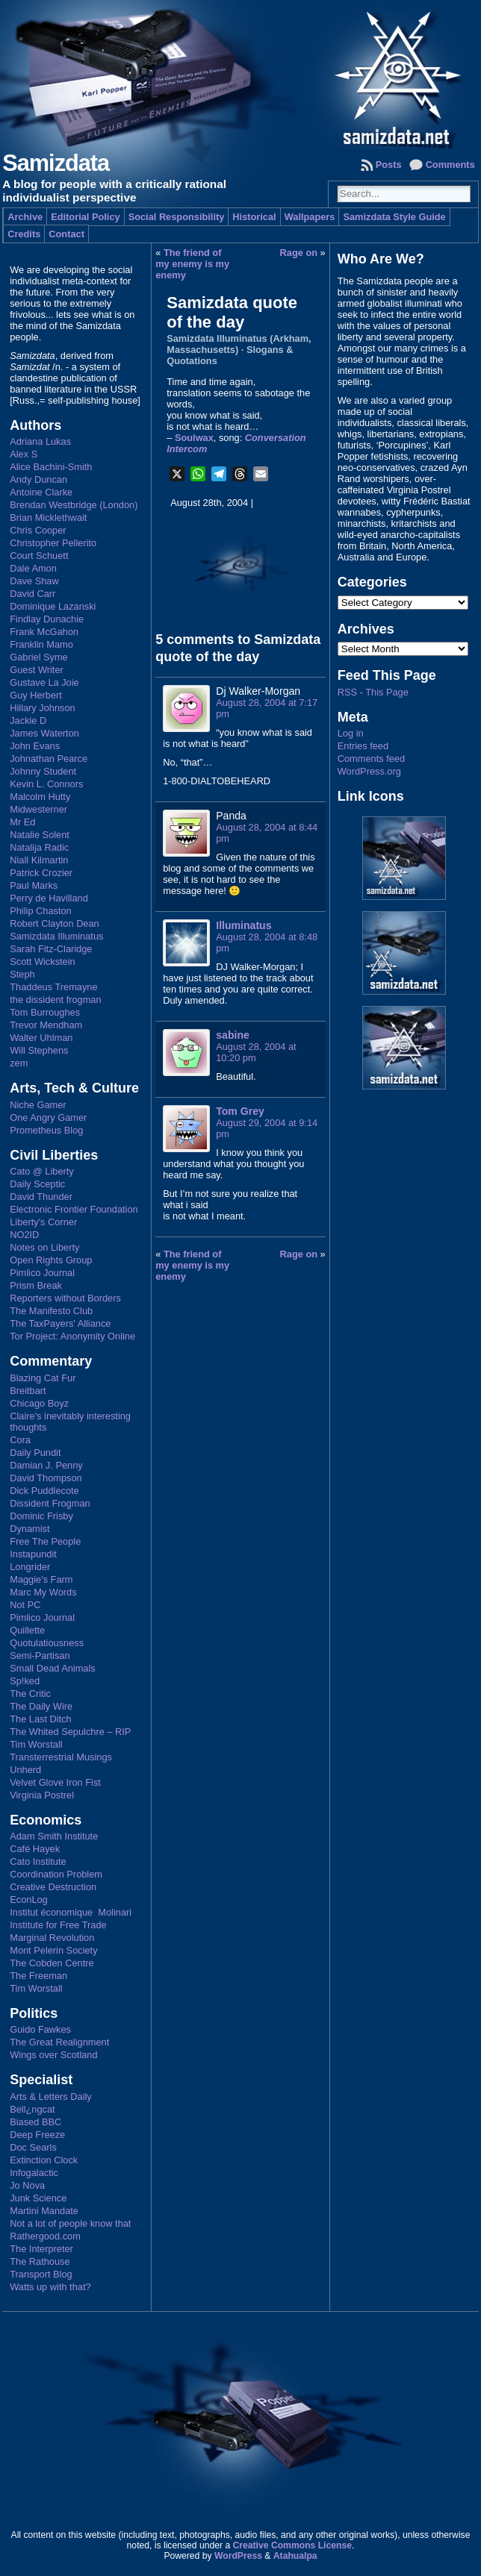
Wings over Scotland (53, 2054)
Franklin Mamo (41, 644)
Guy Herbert (36, 695)
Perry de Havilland (49, 898)
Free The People (45, 1541)
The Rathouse (39, 2261)
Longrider (30, 1566)
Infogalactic (34, 2172)
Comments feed (371, 758)
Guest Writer (36, 669)
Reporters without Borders (65, 1298)
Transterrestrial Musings (61, 1757)
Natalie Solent (39, 834)
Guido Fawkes (40, 2029)
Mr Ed (22, 822)
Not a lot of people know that (70, 2223)
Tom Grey (240, 1111)
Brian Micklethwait (48, 517)
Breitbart (28, 1390)
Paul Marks (34, 885)
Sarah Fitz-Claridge (51, 948)
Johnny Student (43, 771)
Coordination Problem (56, 1874)
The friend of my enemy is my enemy (192, 264)
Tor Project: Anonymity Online (72, 1336)
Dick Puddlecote (44, 1490)
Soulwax (194, 437)
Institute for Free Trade (58, 1925)
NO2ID (24, 1234)
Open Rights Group (51, 1260)
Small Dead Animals (53, 1668)
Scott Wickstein (42, 961)
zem (19, 1063)
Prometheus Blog (46, 1130)
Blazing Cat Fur (42, 1378)
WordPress (238, 2556)
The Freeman (38, 1975)
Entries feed (363, 745)
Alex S (23, 454)
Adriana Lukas (40, 441)
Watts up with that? (50, 2286)
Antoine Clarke (41, 492)
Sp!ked (25, 1680)
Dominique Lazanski (53, 606)
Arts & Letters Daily (51, 2096)
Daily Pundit (35, 1452)
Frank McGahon (44, 631)
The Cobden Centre (51, 1963)
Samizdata (55, 163)
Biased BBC (35, 2122)
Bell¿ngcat (32, 2109)
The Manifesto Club (51, 1310)
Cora (20, 1439)
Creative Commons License (292, 2545)
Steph (22, 974)
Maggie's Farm (41, 1579)
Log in (351, 733)
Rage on (298, 252)
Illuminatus (243, 925)
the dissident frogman (55, 999)
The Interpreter (41, 2248)
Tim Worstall (36, 1744)
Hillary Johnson (42, 707)
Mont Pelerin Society (53, 1950)
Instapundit (33, 1554)
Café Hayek (35, 1848)
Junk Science (38, 2198)
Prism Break (36, 1285)
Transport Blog (41, 2274)
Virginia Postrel (42, 1795)
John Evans (35, 745)
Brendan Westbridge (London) (73, 504)
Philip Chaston (41, 910)
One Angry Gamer (48, 1117)
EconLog (29, 1899)
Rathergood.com (45, 2236)
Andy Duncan (38, 479)
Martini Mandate (44, 2210)
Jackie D (28, 720)
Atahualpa (295, 2556)
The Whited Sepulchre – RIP (70, 1731)
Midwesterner (38, 809)
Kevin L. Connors (46, 784)
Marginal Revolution (52, 1937)
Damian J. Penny (46, 1465)
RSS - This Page (373, 692)
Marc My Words (43, 1592)
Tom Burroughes (45, 1012)
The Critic (30, 1693)
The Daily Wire (41, 1706)
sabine (232, 1035)
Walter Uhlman (41, 1037)
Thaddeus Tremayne (53, 986)
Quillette (27, 1630)
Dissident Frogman (50, 1503)
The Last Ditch (41, 1719)
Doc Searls (33, 2147)
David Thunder (41, 1196)
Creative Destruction (53, 1886)
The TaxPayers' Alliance (60, 1323)
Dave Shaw (34, 581)
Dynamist (29, 1528)
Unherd (25, 1769)
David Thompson (46, 1478)
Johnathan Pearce (48, 758)
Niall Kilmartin (39, 860)
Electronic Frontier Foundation (73, 1209)
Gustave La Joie (44, 682)
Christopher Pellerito (53, 542)
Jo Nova (27, 2185)
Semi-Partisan (39, 1655)
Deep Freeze (37, 2134)
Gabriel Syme (39, 657)
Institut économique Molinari (70, 1912)
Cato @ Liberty (42, 1171)
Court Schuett (39, 555)
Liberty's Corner (43, 1222)
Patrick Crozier (41, 872)
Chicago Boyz (39, 1403)
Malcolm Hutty (40, 796)
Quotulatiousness (47, 1642)
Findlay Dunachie (47, 619)
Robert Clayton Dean (54, 923)
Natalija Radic (39, 847)
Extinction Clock (44, 2160)
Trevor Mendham (46, 1025)
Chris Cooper (38, 530)
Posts (389, 164)
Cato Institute (38, 1861)
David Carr (32, 593)
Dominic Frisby (41, 1516)
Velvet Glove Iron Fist (55, 1782)
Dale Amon (33, 568)
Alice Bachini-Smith (51, 466)
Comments (450, 164)
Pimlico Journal (42, 1272)
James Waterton (44, 733)
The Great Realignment (59, 2042)
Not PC (25, 1604)
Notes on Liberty (44, 1247)
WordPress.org (369, 771)
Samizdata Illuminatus (56, 936)
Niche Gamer (38, 1104)
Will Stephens (39, 1050)
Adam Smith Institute (54, 1836)
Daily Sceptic (37, 1183)
